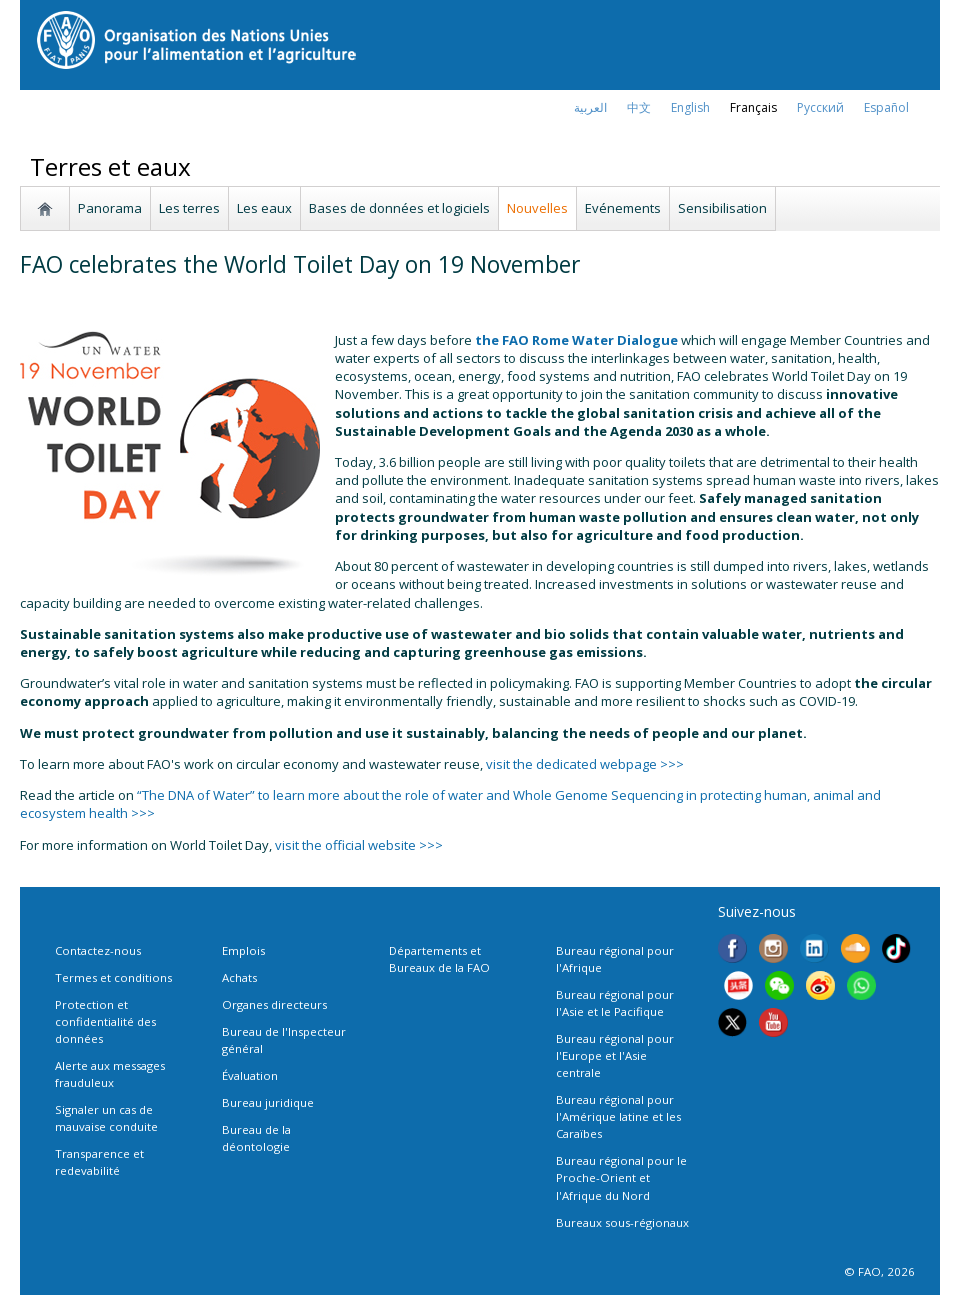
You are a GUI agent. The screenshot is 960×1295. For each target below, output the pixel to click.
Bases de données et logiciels (399, 208)
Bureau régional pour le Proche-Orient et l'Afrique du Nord (621, 1177)
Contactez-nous (98, 950)
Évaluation (250, 1075)
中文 (639, 107)
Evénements (623, 208)
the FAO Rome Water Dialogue (576, 340)
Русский (820, 107)
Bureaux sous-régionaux (622, 1222)
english (690, 107)
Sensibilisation (722, 208)
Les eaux (264, 208)
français (753, 107)
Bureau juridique (268, 1102)
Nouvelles (537, 208)
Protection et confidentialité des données (105, 1021)
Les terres (189, 208)
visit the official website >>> (359, 845)
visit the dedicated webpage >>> (585, 764)
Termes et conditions (113, 977)
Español (886, 107)
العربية (590, 107)
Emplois (243, 950)
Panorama (110, 208)
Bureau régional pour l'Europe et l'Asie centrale (615, 1055)
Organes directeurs (274, 1004)
